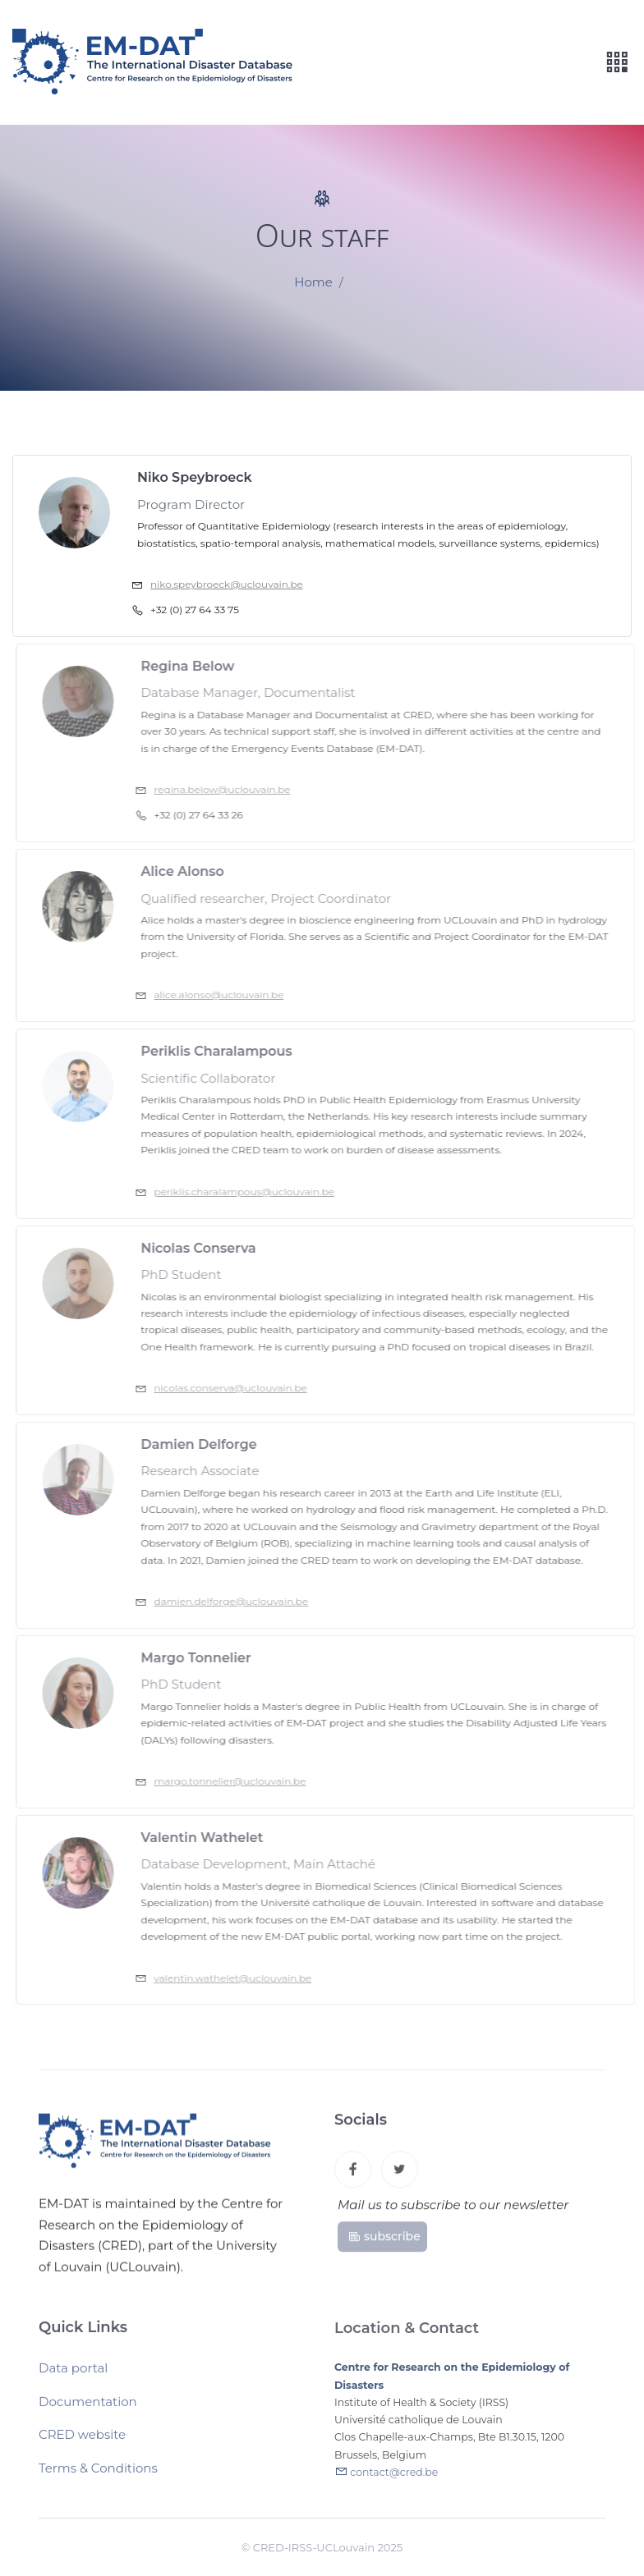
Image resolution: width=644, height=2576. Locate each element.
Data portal (73, 2374)
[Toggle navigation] (617, 62)
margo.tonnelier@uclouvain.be (238, 1781)
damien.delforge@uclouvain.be (239, 1601)
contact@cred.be (394, 2479)
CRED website (82, 2441)
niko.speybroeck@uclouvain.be (227, 584)
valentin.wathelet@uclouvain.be (241, 1978)
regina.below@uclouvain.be (230, 789)
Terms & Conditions (98, 2474)
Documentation (88, 2408)
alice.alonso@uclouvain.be (227, 994)
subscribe (384, 2241)
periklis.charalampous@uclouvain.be (252, 1191)
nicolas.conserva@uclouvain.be (238, 1388)
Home (313, 283)
